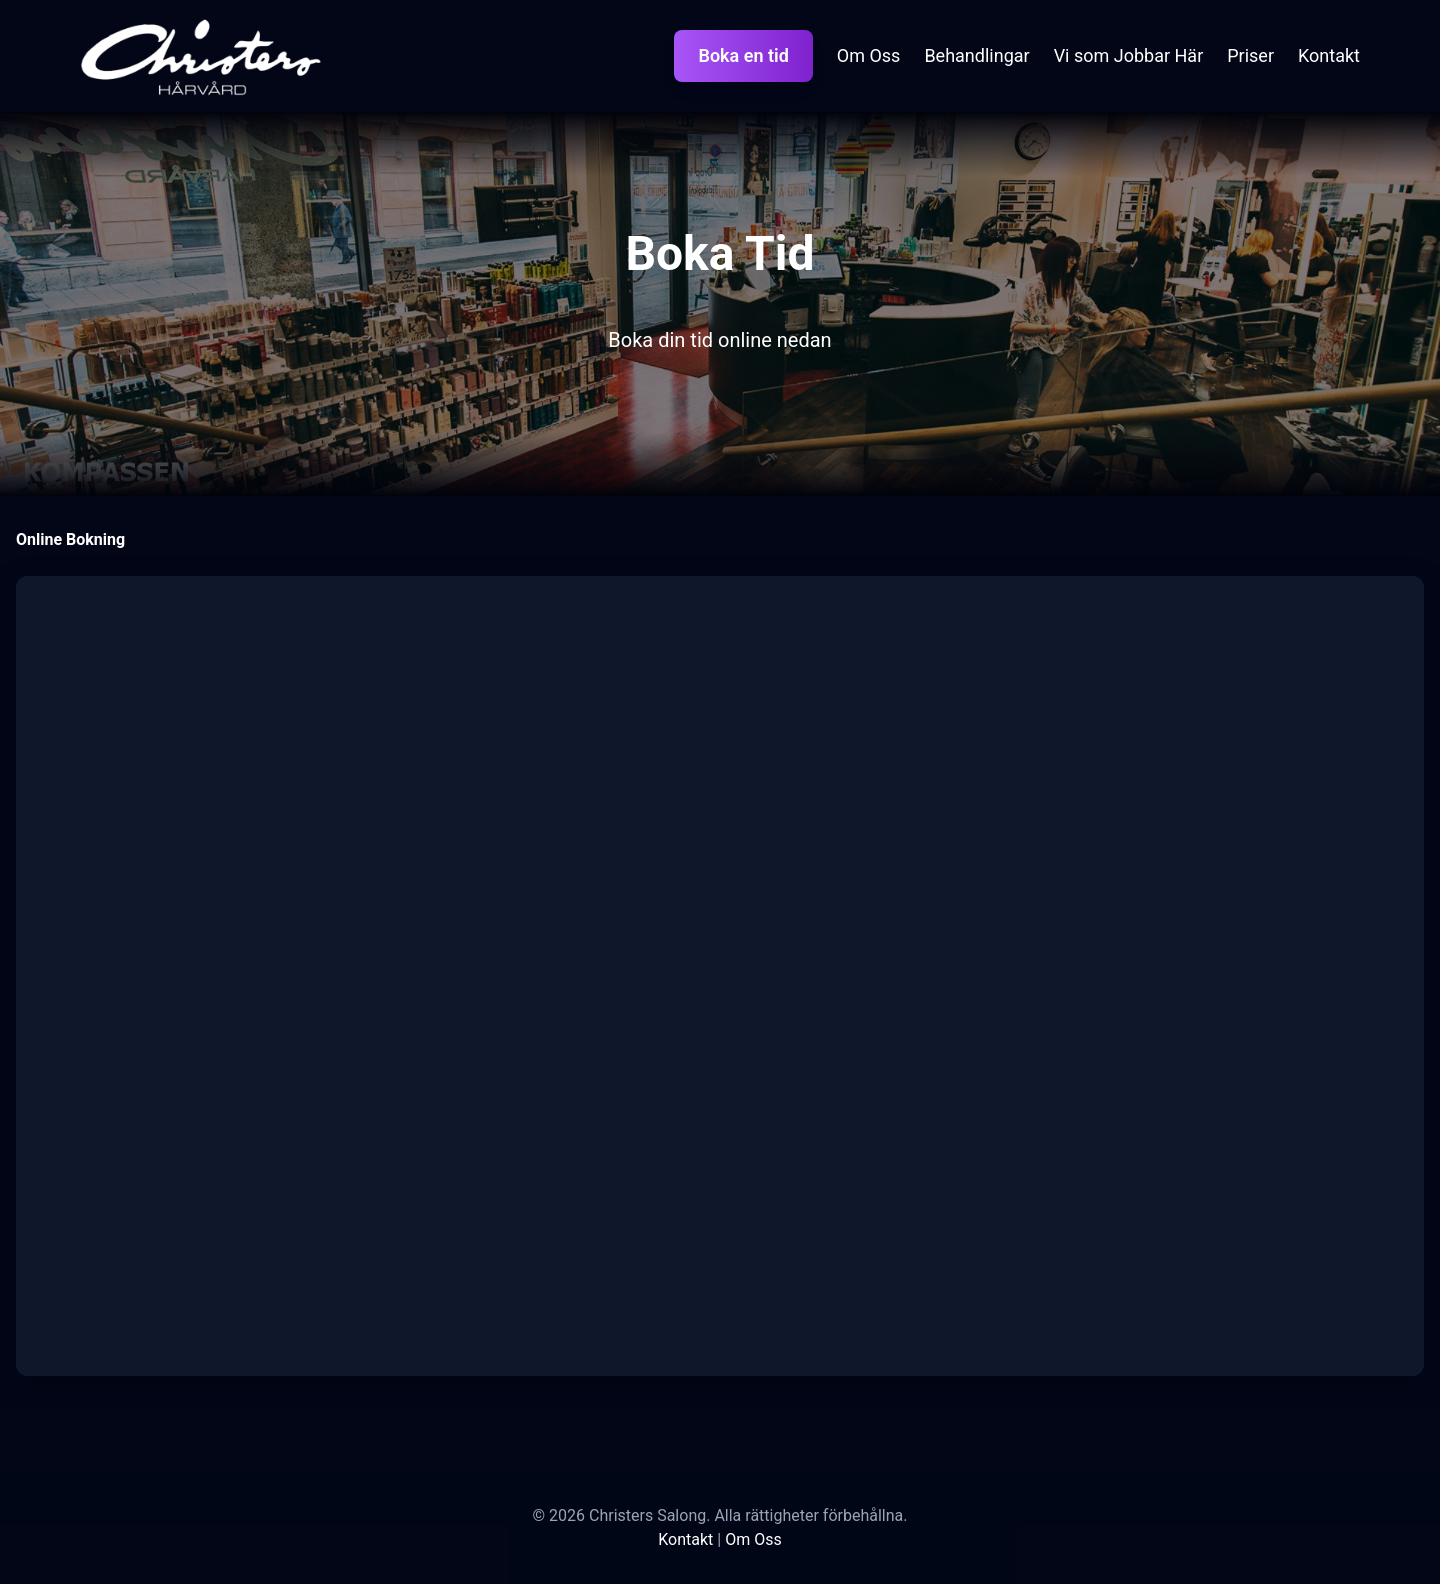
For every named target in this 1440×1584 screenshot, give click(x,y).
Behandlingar (976, 55)
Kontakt (1329, 55)
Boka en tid (743, 55)
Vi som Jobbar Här (1129, 55)
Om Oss (869, 55)
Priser (1250, 55)
